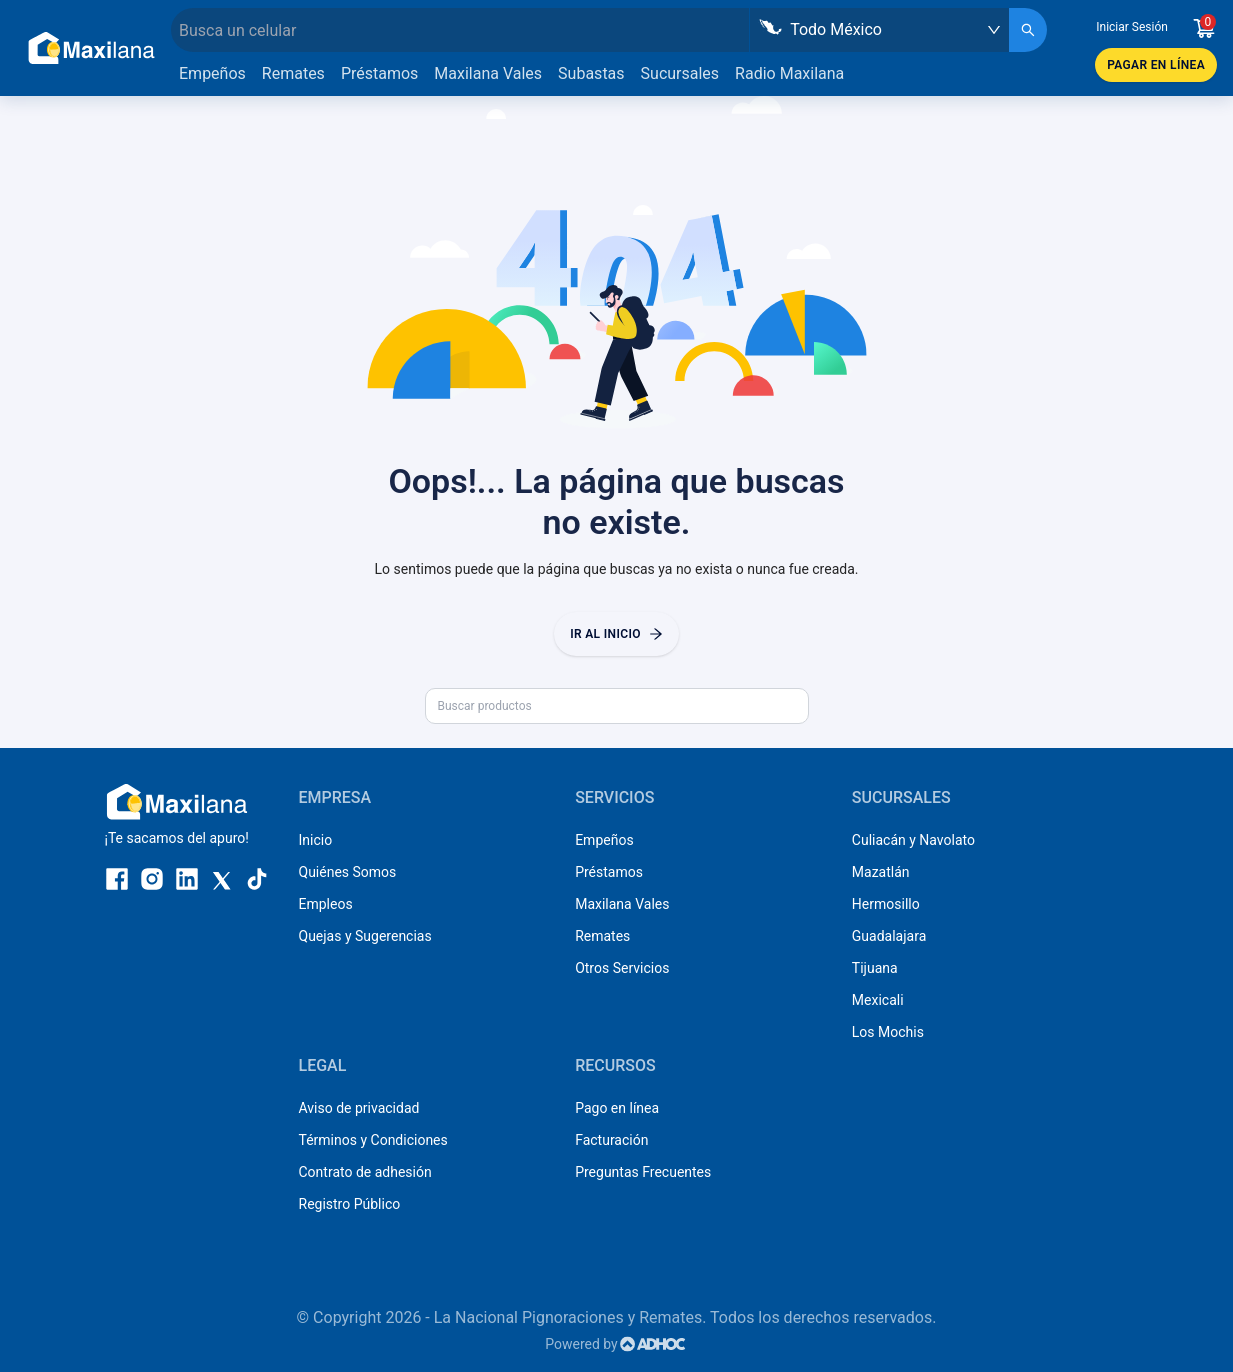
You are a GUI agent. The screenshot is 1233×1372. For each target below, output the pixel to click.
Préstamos (379, 73)
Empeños (212, 73)
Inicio (316, 840)
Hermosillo (886, 904)
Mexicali (878, 1000)
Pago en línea (617, 1108)
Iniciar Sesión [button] (1132, 27)
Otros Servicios (622, 968)
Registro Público (350, 1204)
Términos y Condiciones (373, 1140)
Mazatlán (881, 872)
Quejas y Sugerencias (365, 936)
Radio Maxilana (789, 73)
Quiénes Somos (348, 872)
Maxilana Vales (488, 73)
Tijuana (875, 968)
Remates (293, 73)
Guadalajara (889, 936)
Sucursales (680, 73)
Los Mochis (888, 1032)
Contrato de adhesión (365, 1172)
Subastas (591, 73)
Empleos (326, 904)
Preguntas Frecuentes (643, 1172)
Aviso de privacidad (359, 1108)
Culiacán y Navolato (913, 840)
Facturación (611, 1140)
